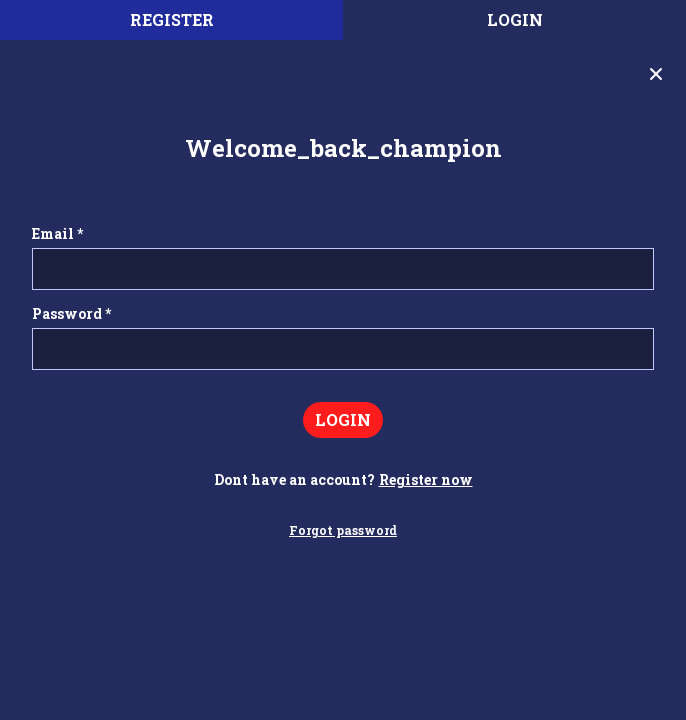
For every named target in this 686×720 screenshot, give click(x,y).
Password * (71, 313)
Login (515, 19)
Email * (57, 233)
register (172, 19)
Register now (426, 479)
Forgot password (343, 530)
